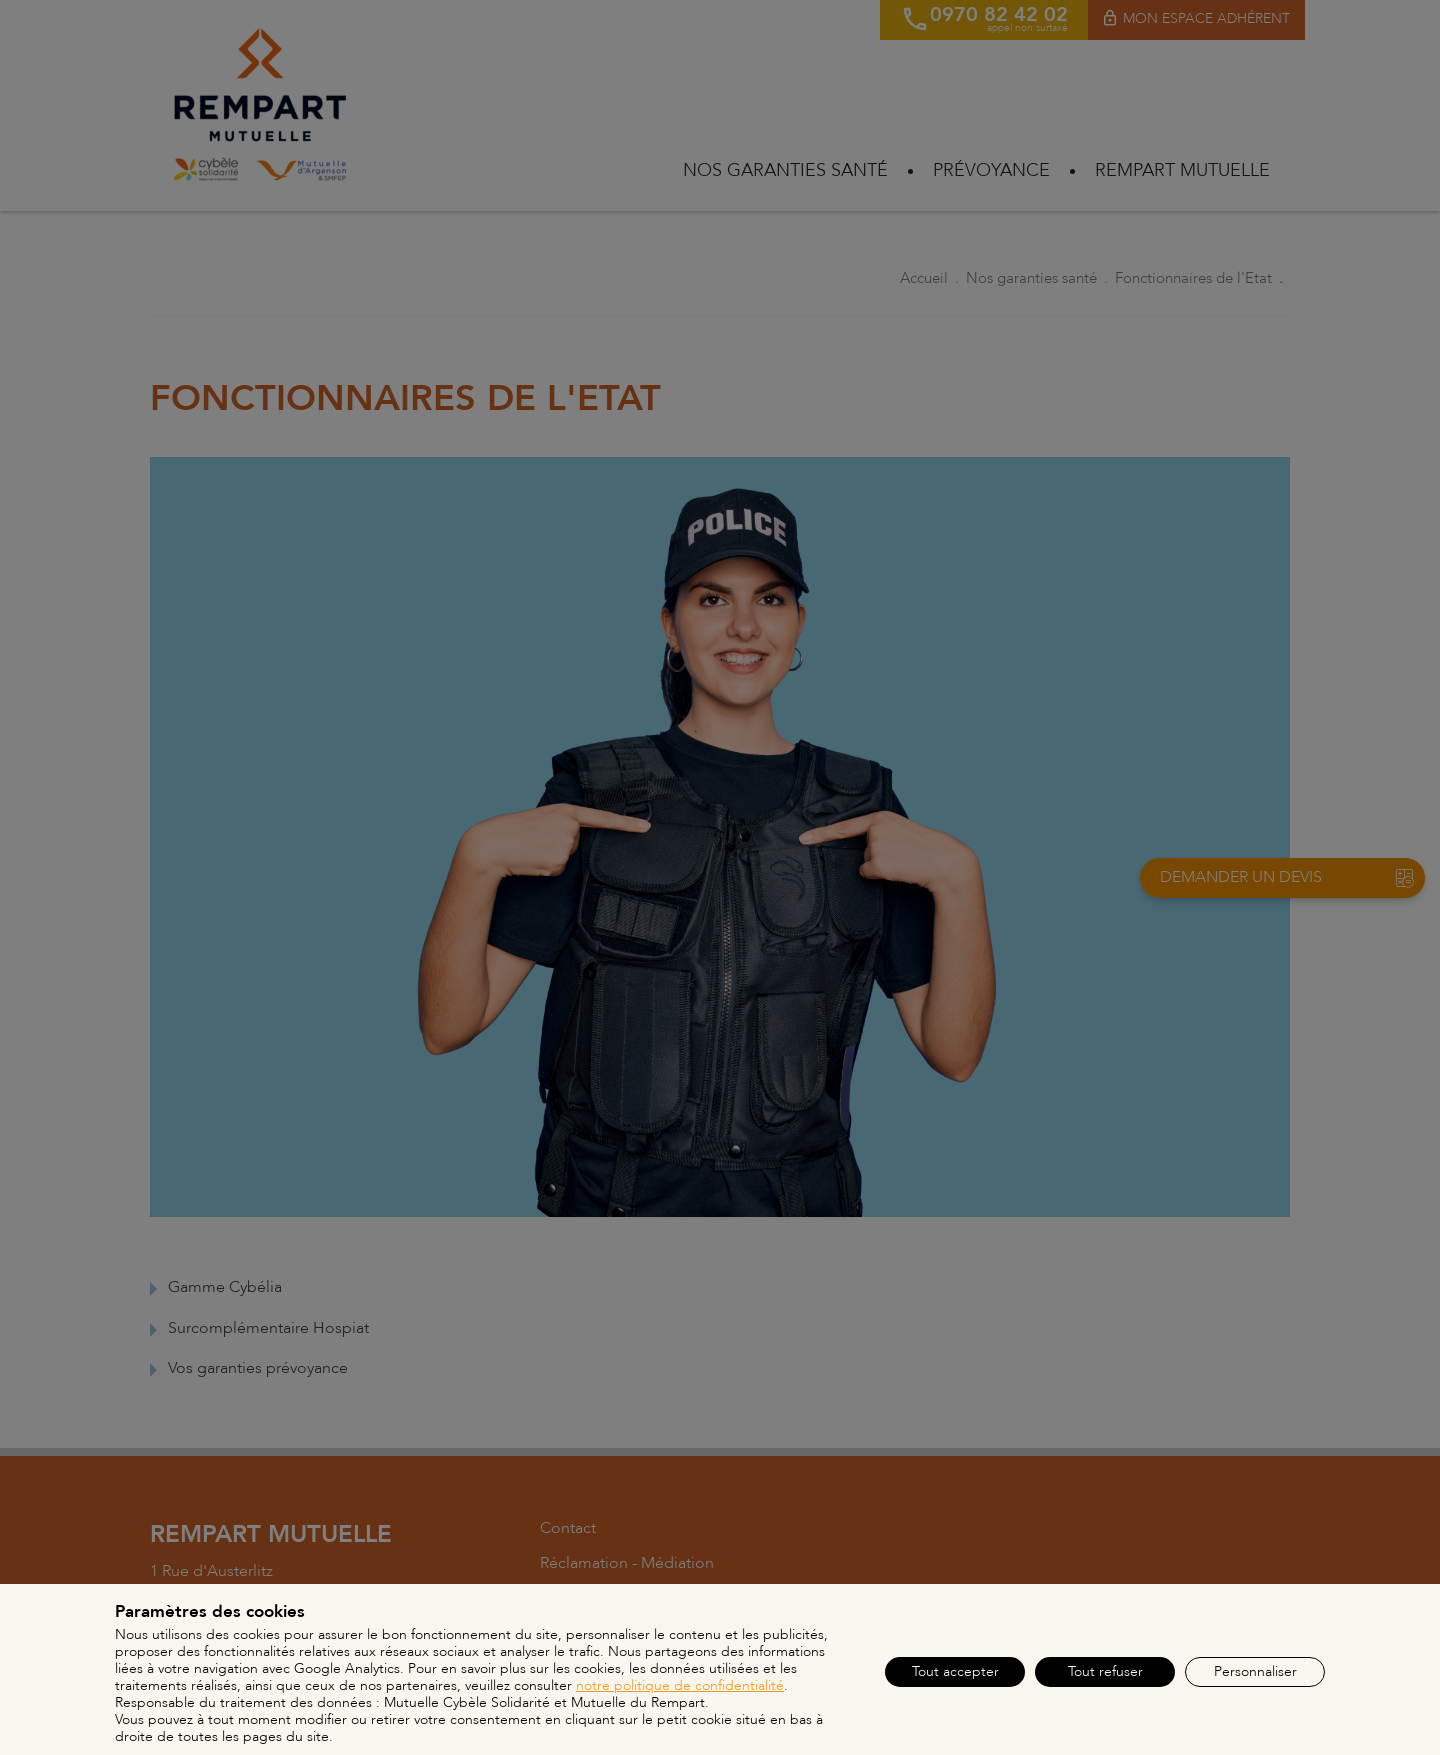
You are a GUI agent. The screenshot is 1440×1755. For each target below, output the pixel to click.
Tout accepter (955, 1671)
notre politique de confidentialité (680, 1685)
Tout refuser (1105, 1671)
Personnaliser (1255, 1671)
